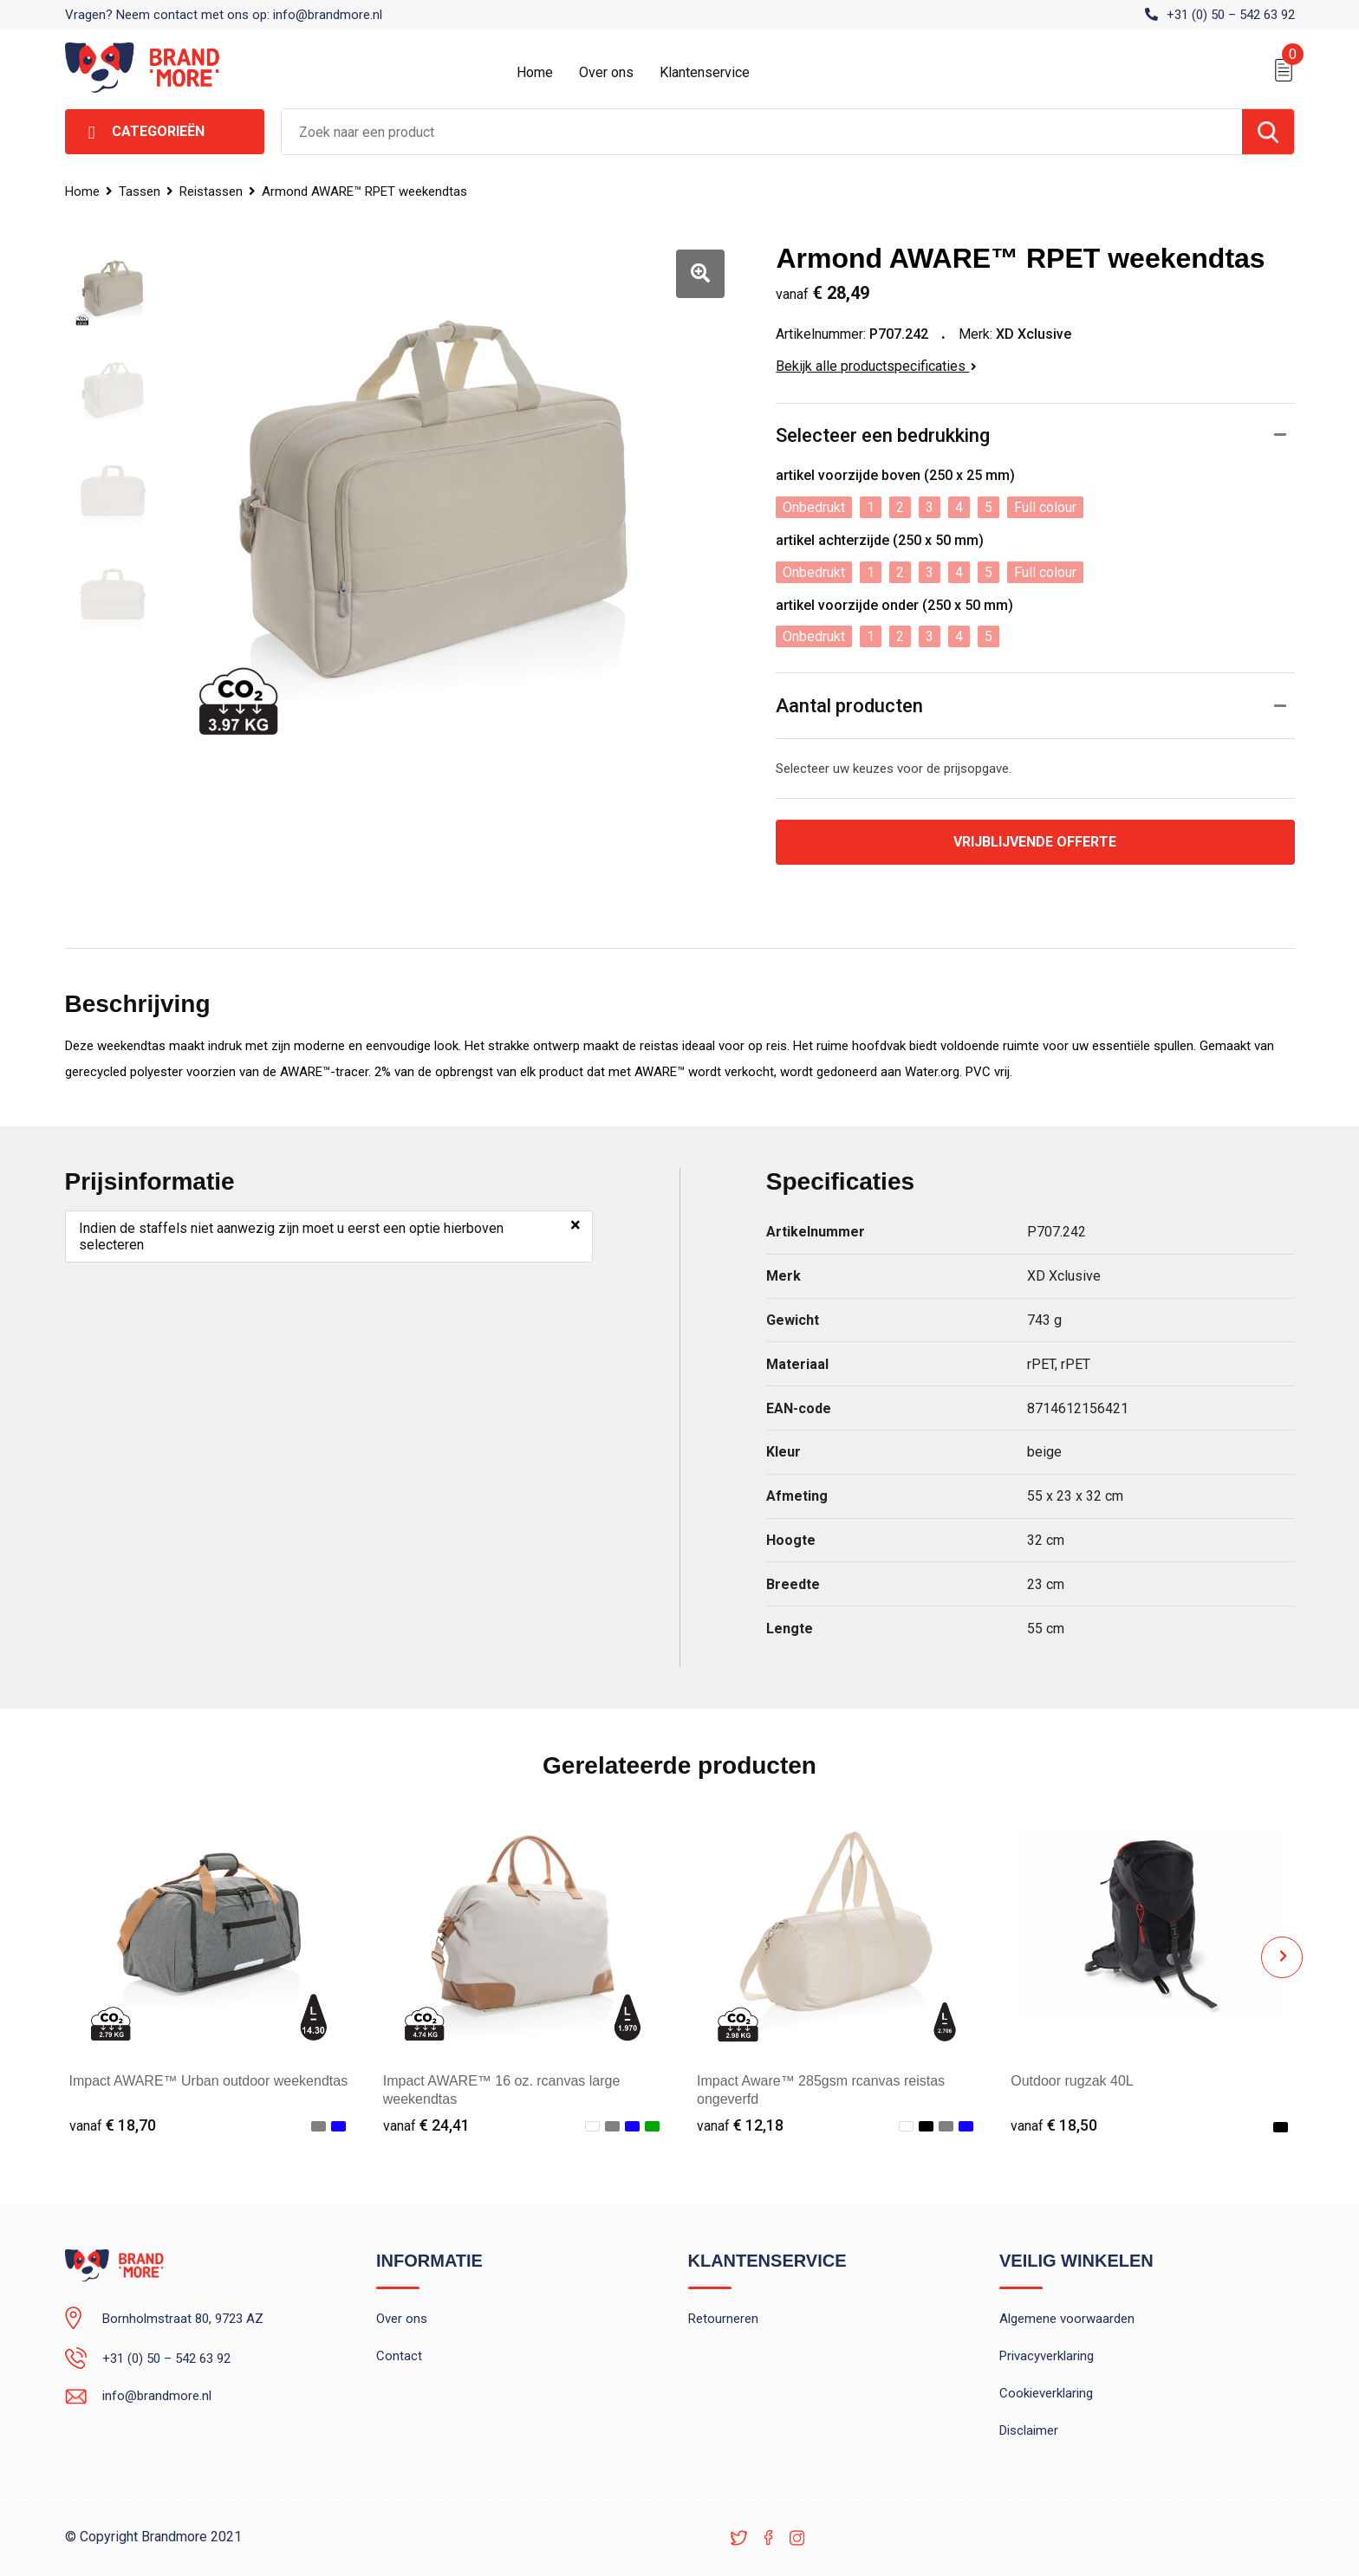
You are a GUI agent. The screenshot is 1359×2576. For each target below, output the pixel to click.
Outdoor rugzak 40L (1072, 2080)
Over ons (606, 72)
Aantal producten (849, 706)
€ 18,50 (1054, 2125)
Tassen (139, 191)
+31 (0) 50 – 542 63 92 (1231, 15)
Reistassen (211, 191)
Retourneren (723, 2318)
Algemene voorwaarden (1067, 2318)
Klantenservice (705, 72)
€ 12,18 (740, 2125)
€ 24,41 (426, 2125)
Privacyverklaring (1046, 2356)
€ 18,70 (112, 2125)
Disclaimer (1028, 2430)
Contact (399, 2356)
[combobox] (762, 131)
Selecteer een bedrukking (883, 435)
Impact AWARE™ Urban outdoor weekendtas (208, 2080)
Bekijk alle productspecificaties (876, 366)
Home (535, 72)
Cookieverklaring (1046, 2393)
